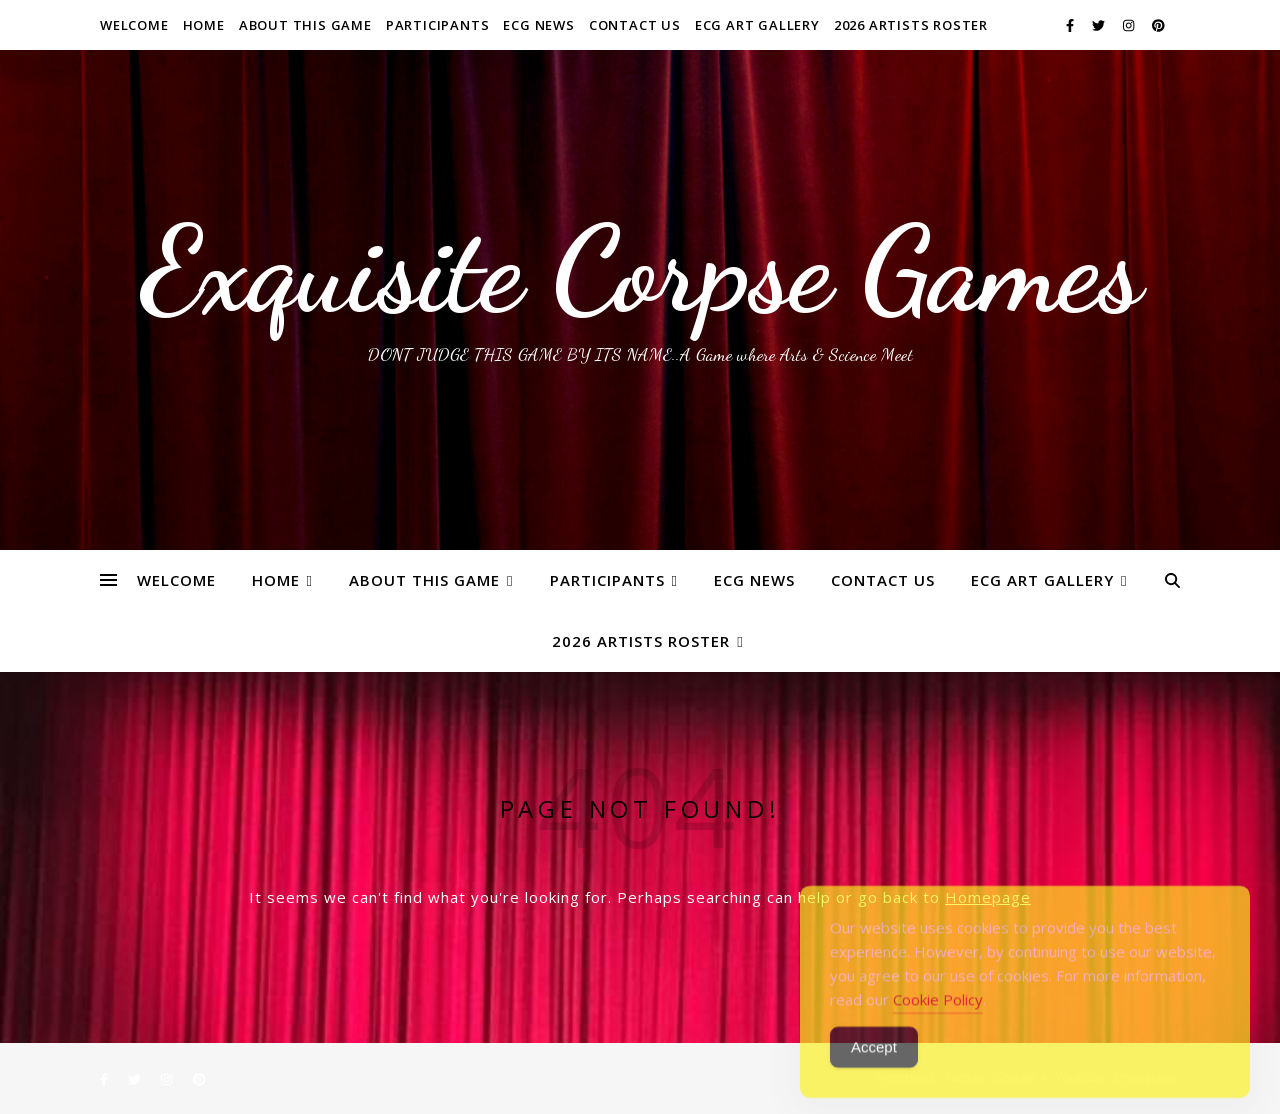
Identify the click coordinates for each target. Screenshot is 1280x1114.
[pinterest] (1158, 25)
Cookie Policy (938, 1024)
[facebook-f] (1071, 25)
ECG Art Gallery (757, 25)
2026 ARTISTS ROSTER (911, 25)
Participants (438, 25)
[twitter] (1100, 25)
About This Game (305, 25)
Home (204, 25)
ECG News (538, 25)
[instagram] (1130, 25)
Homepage (988, 897)
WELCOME (134, 25)
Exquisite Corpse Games (640, 270)
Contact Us (635, 25)
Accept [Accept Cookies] (874, 1071)
